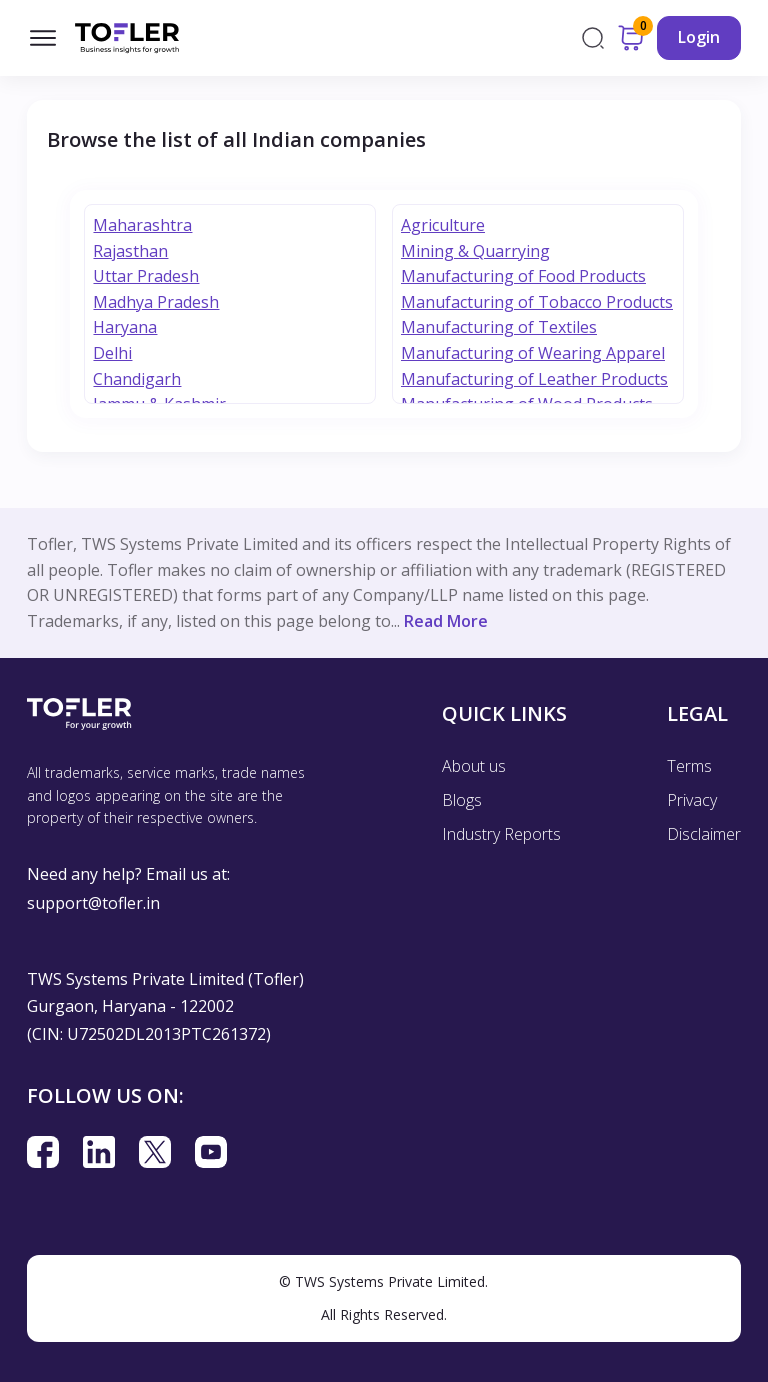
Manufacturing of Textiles (499, 327)
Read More (446, 621)
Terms (689, 766)
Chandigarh (137, 379)
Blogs (462, 800)
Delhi (112, 353)
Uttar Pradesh (146, 276)
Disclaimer (704, 834)
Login (699, 37)
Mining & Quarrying (475, 251)
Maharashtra (142, 225)
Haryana (125, 327)
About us (474, 766)
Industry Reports (501, 834)
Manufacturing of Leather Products (534, 379)
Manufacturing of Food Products (523, 276)
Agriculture (443, 225)
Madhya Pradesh (156, 302)
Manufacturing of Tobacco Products (537, 302)
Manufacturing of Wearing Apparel (533, 353)
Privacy (692, 800)
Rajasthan (130, 251)
